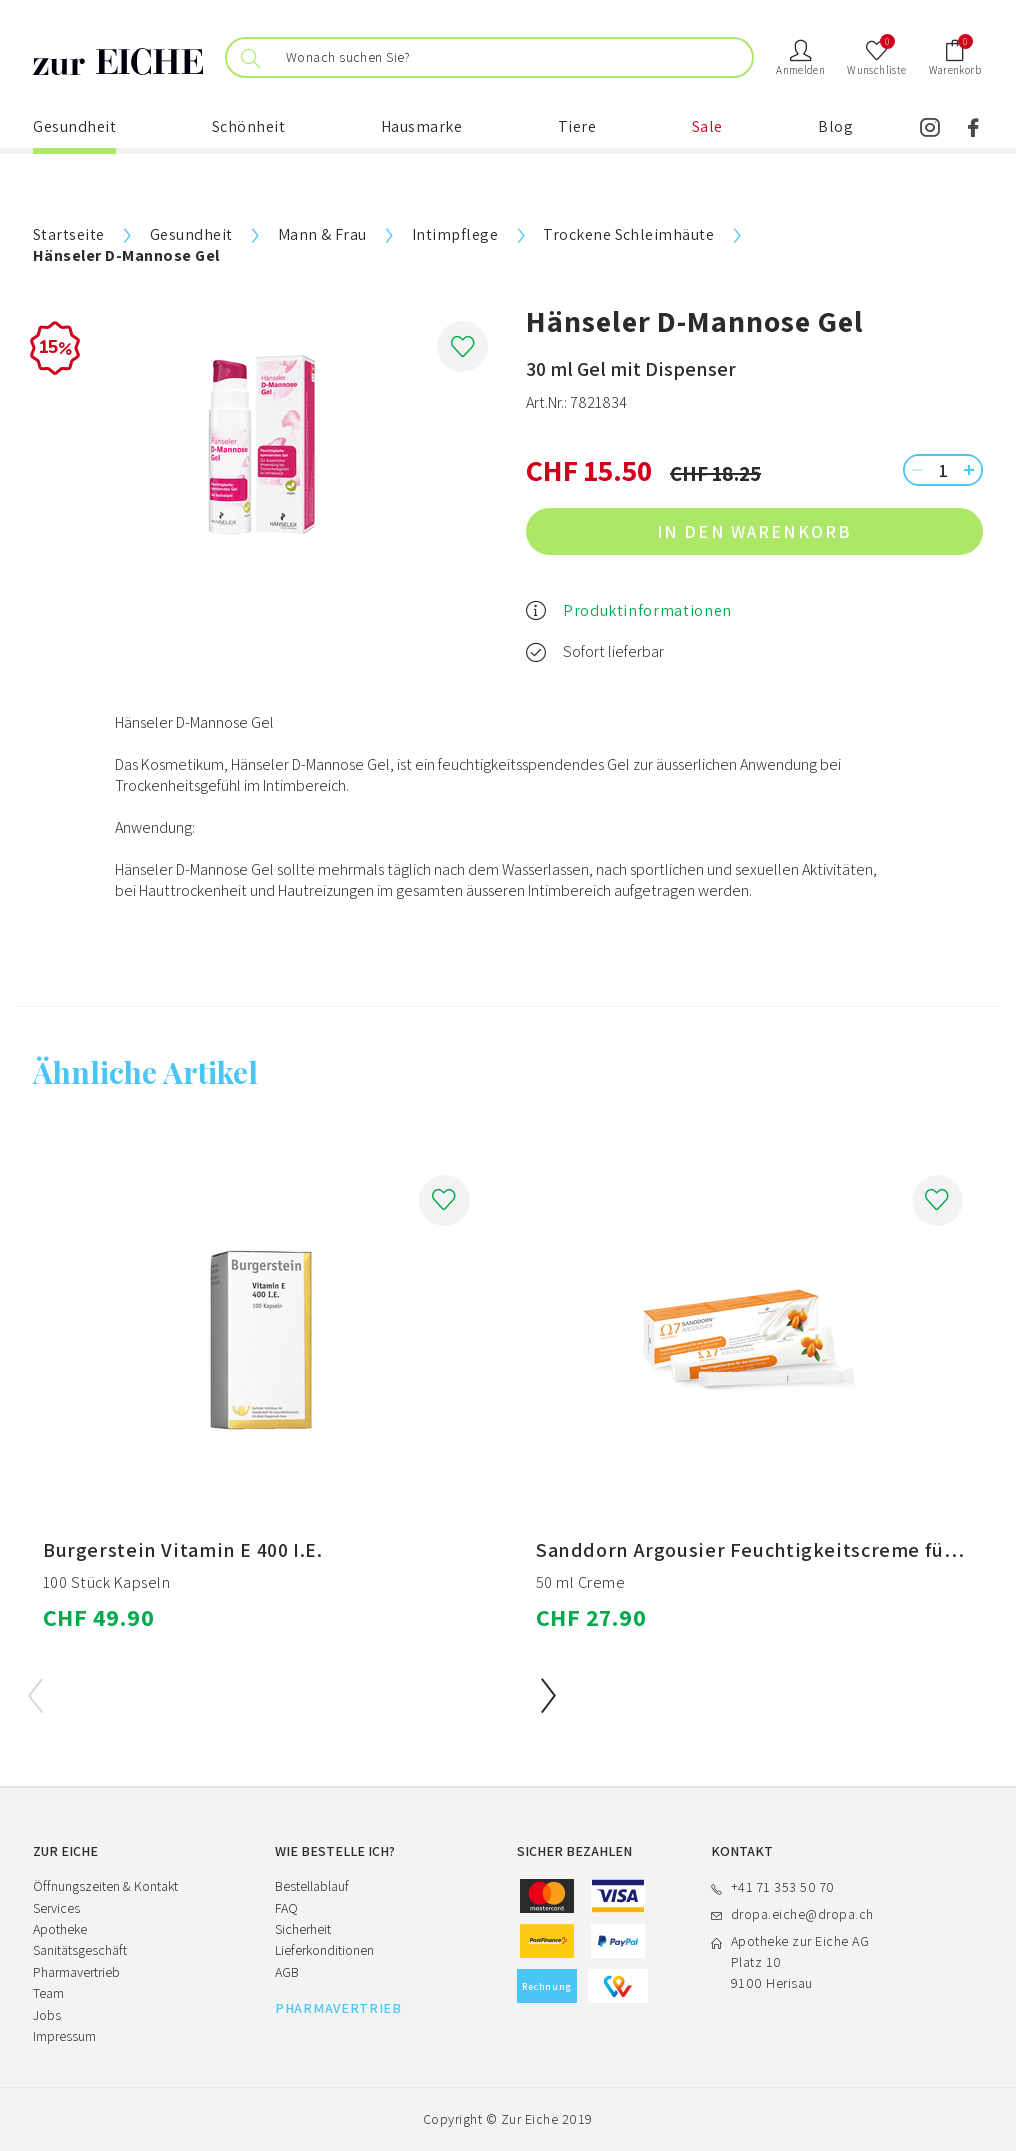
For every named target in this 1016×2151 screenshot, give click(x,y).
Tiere (577, 126)
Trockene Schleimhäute (628, 234)
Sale (707, 126)
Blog (835, 126)
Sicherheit (303, 1929)
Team (48, 1993)
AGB (287, 1972)
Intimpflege (455, 234)
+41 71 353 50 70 (783, 1887)
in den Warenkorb (811, 531)
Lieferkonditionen (324, 1950)
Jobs (47, 2015)
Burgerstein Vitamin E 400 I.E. (183, 1550)
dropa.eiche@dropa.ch (802, 1914)
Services (56, 1908)
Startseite (69, 234)
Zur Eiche (530, 2119)
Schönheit (249, 126)
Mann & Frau (322, 234)
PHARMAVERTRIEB (338, 2008)
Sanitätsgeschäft (80, 1950)
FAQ (286, 1908)
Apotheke (60, 1929)
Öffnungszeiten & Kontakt (105, 1886)
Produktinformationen (647, 610)
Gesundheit (74, 126)
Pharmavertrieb (76, 1972)
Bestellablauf (312, 1886)
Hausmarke (422, 126)
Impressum (64, 2036)
